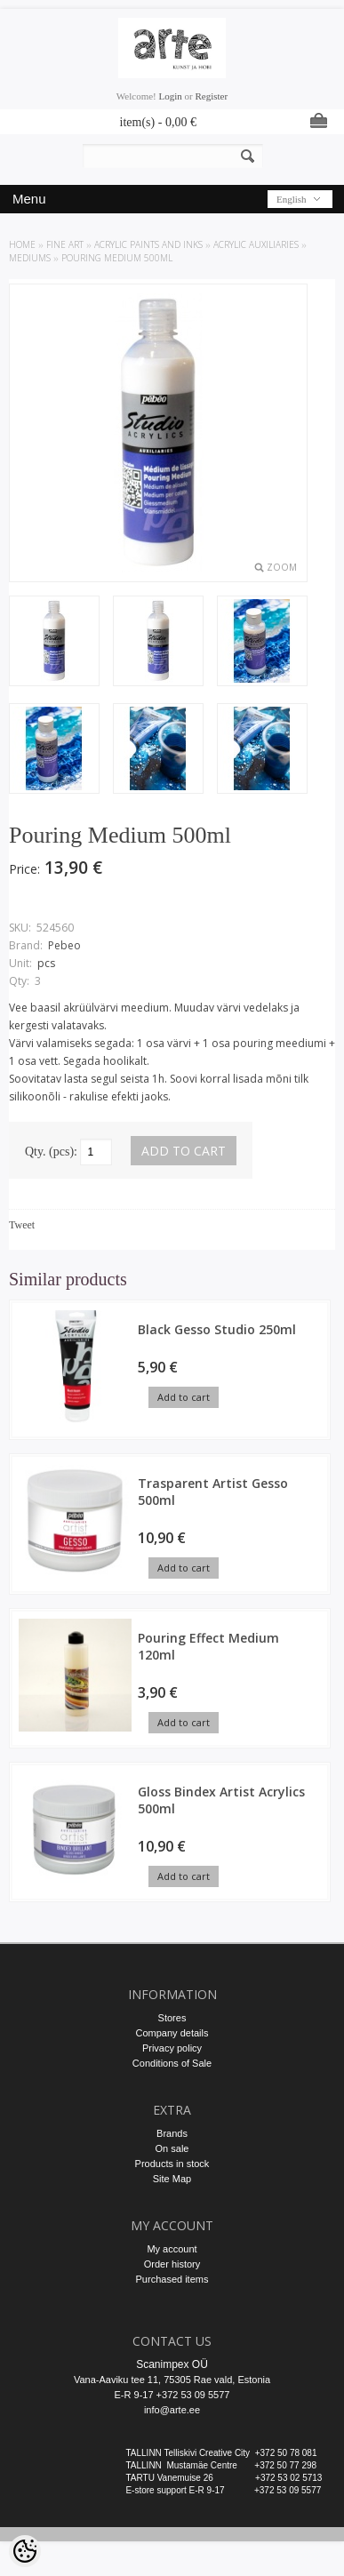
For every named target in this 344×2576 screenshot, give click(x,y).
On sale (172, 2148)
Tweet (22, 1225)
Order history (172, 2264)
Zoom (282, 567)
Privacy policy (172, 2048)
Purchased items (172, 2279)
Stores (172, 2017)
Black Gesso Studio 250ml (217, 1329)
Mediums (30, 258)
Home (22, 244)
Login (170, 96)
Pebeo (64, 945)
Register (211, 96)
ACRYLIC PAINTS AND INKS (148, 244)
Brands (172, 2133)
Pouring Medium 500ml (116, 258)
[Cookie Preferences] (25, 2551)
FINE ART (65, 244)
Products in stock (172, 2163)
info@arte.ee (172, 2409)
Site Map (172, 2178)
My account (171, 2249)
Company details (172, 2033)
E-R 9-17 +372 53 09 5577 (172, 2394)
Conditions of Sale (172, 2063)
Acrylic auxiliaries (256, 244)
